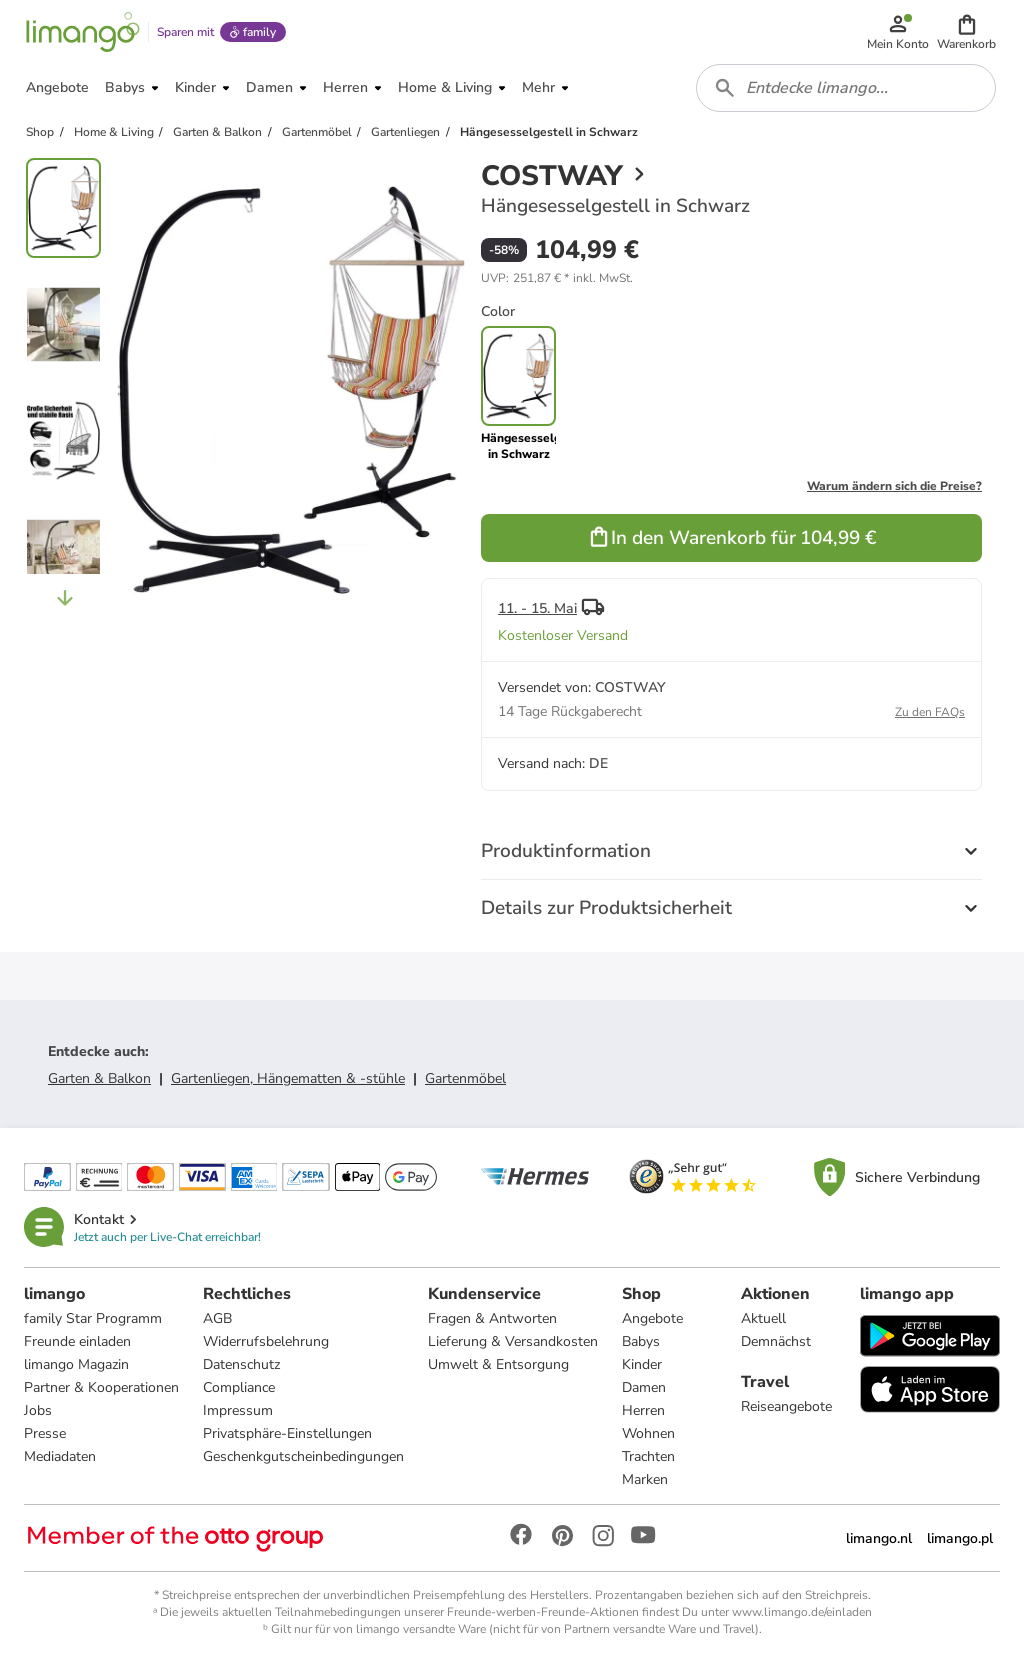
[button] (966, 32)
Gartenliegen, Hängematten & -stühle (288, 1078)
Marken (645, 1479)
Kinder (642, 1364)
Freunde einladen (77, 1341)
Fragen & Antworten (492, 1318)
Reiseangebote (786, 1406)
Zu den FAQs (930, 712)
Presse (45, 1433)
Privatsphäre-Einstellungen (287, 1433)
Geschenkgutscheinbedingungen (303, 1456)
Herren (643, 1410)
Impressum (238, 1410)
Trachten (648, 1456)
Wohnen (648, 1433)
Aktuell (763, 1318)
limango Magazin (76, 1364)
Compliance (239, 1387)
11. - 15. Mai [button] (537, 608)
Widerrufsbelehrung (266, 1341)
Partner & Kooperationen (101, 1387)
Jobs (38, 1410)
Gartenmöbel (465, 1078)
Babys (641, 1341)
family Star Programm (93, 1318)
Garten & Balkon (99, 1078)
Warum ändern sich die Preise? (894, 486)
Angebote (652, 1318)
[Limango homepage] (83, 32)
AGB (217, 1318)
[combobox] (846, 88)
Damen (644, 1387)
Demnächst (776, 1341)
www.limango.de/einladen (802, 1612)
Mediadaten (60, 1456)
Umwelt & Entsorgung (498, 1364)
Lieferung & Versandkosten (513, 1341)
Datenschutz (241, 1364)
